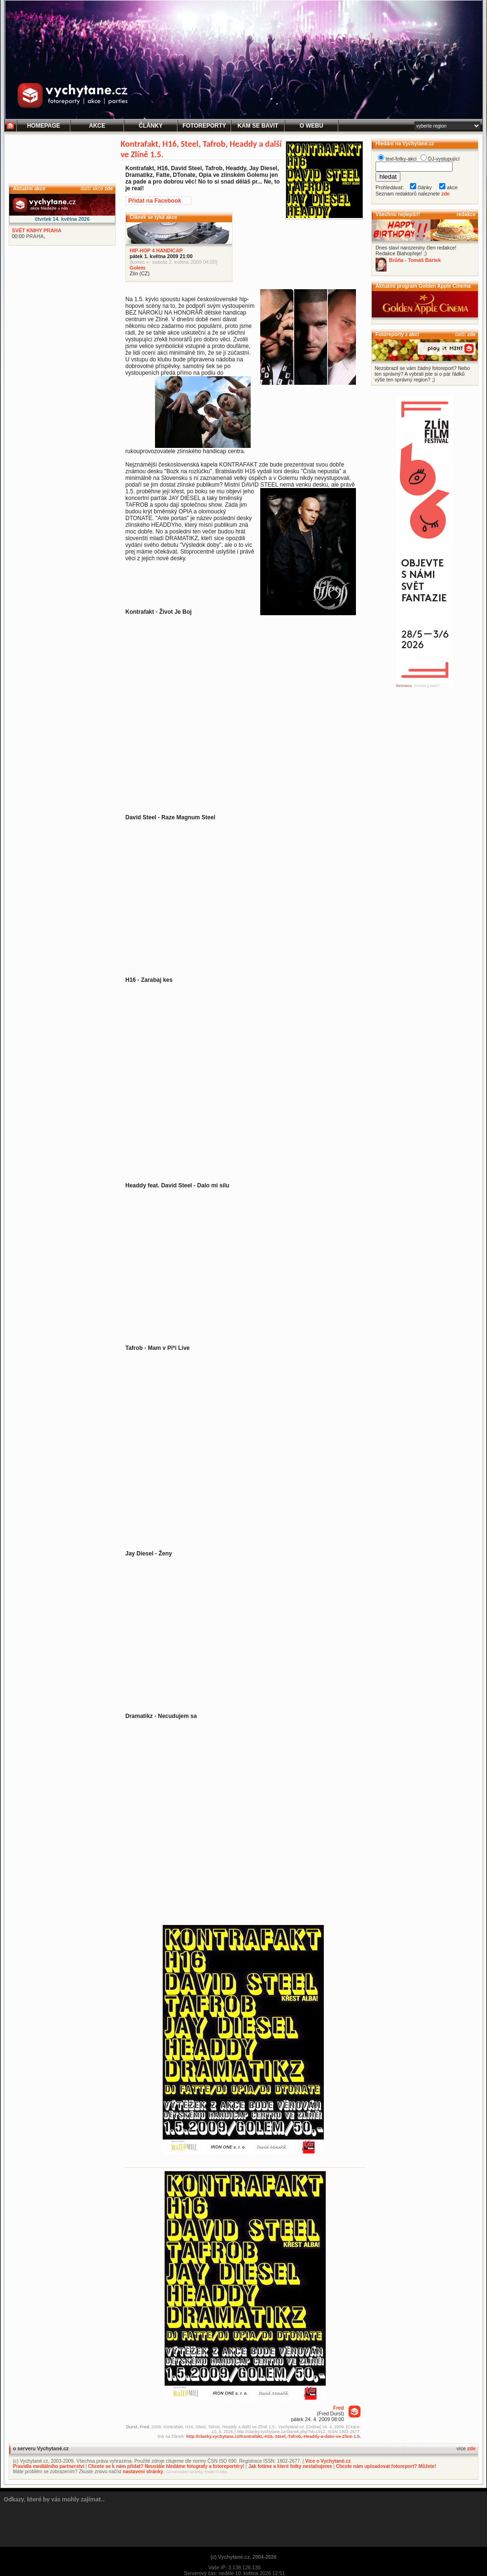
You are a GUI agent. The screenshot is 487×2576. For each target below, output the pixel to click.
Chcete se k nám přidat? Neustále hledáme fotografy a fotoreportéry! (166, 2466)
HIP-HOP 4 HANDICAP (156, 250)
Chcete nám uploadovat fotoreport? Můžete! (386, 2466)
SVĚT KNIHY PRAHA (36, 230)
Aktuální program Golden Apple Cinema (423, 286)
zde (108, 188)
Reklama (404, 686)
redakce (466, 214)
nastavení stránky (143, 2471)
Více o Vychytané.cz (328, 2461)
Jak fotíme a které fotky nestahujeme (290, 2466)
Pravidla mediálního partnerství (48, 2466)
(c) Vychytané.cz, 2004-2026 (243, 2557)
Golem (137, 268)
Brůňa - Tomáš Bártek (415, 260)
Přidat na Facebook (154, 200)
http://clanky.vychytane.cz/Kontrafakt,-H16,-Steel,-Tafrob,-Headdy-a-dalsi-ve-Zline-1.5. (273, 2436)
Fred (338, 2408)
